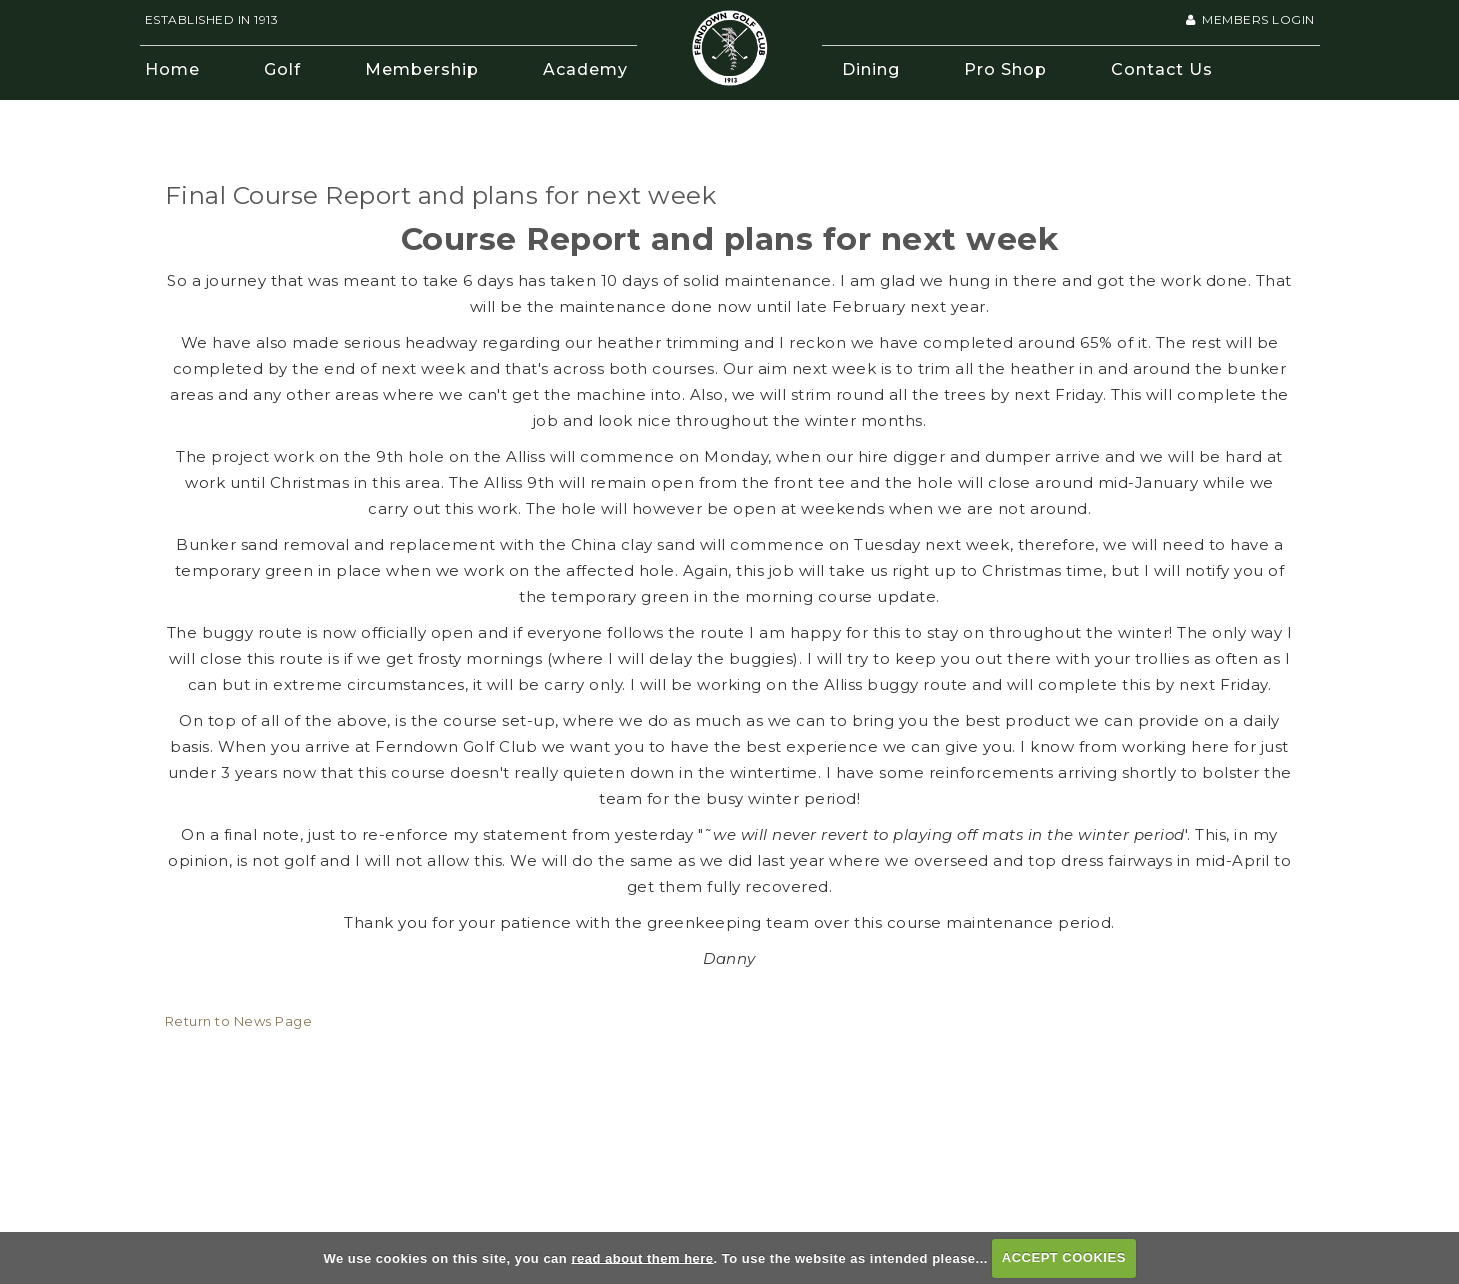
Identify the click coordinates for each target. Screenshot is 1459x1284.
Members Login (1250, 19)
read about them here (642, 1257)
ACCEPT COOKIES (1064, 1257)
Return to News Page (239, 1021)
